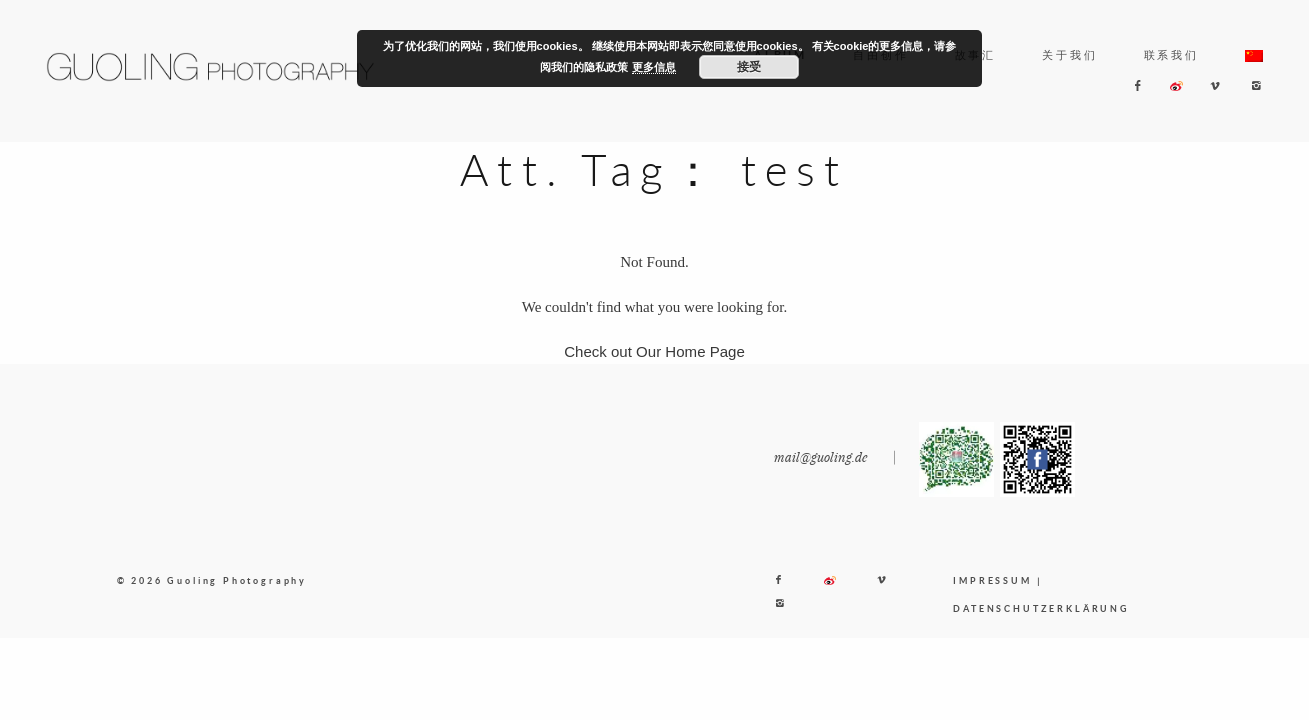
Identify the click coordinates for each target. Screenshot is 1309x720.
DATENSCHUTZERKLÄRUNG (1041, 608)
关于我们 (1069, 54)
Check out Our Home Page (654, 351)
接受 (749, 67)
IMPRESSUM (992, 580)
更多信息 (654, 67)
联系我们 (1171, 54)
